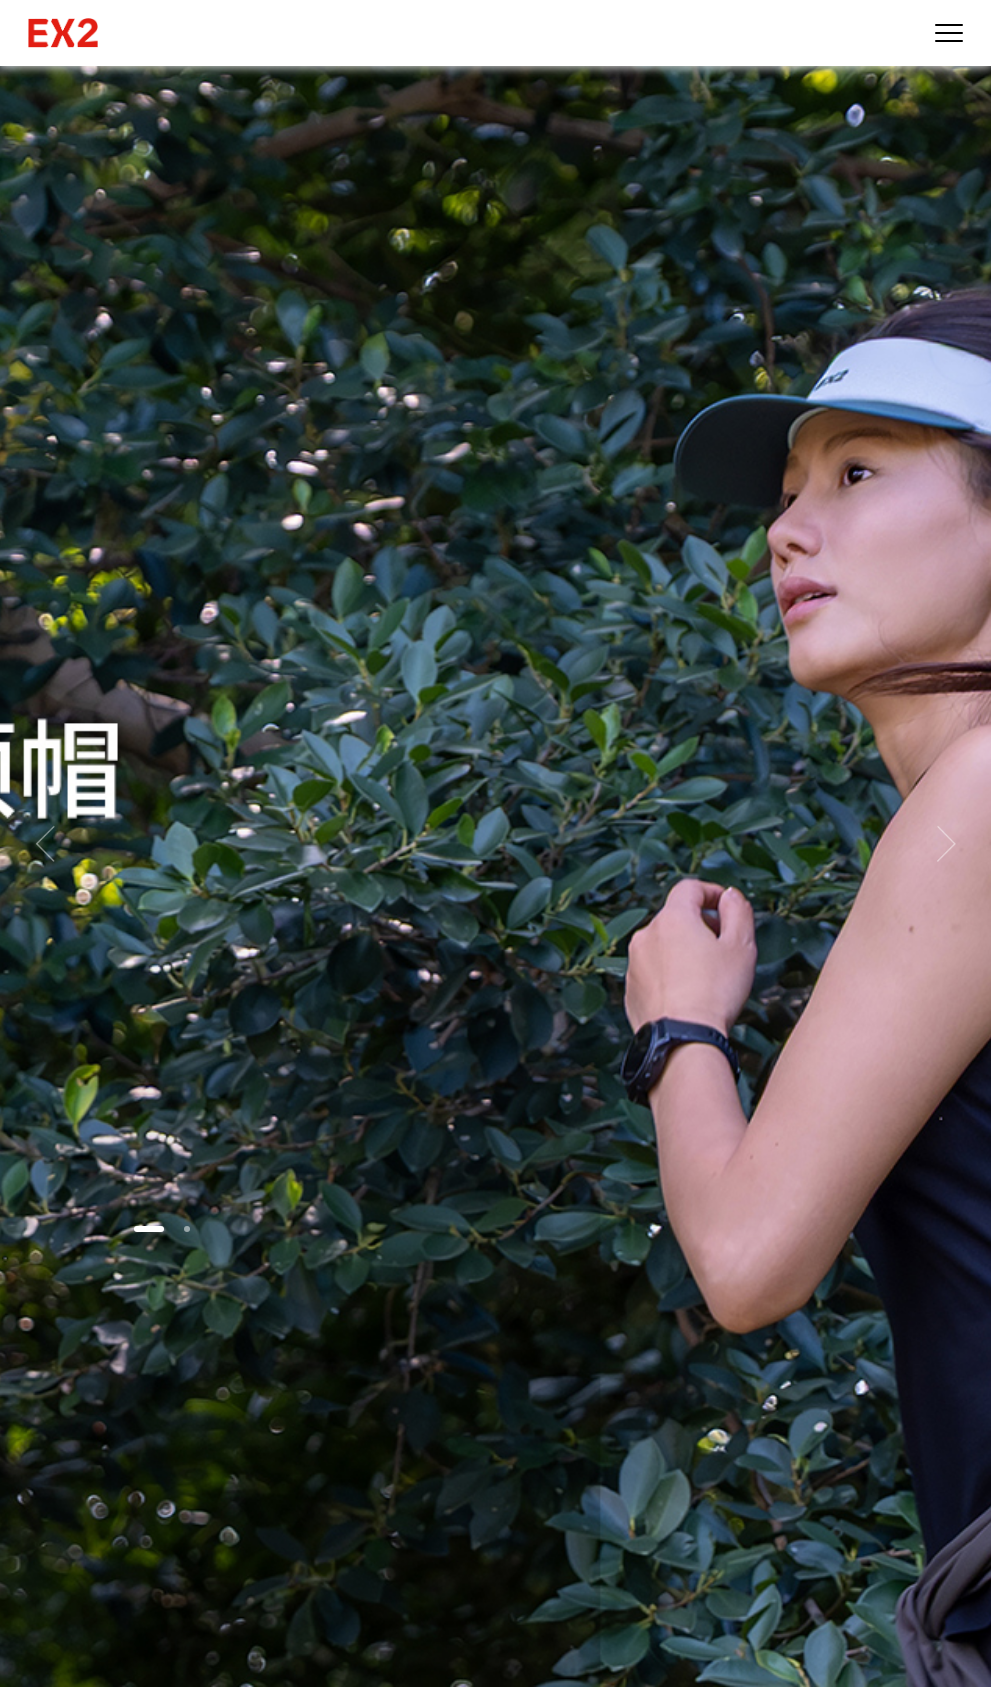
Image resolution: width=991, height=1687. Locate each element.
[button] (149, 1229)
